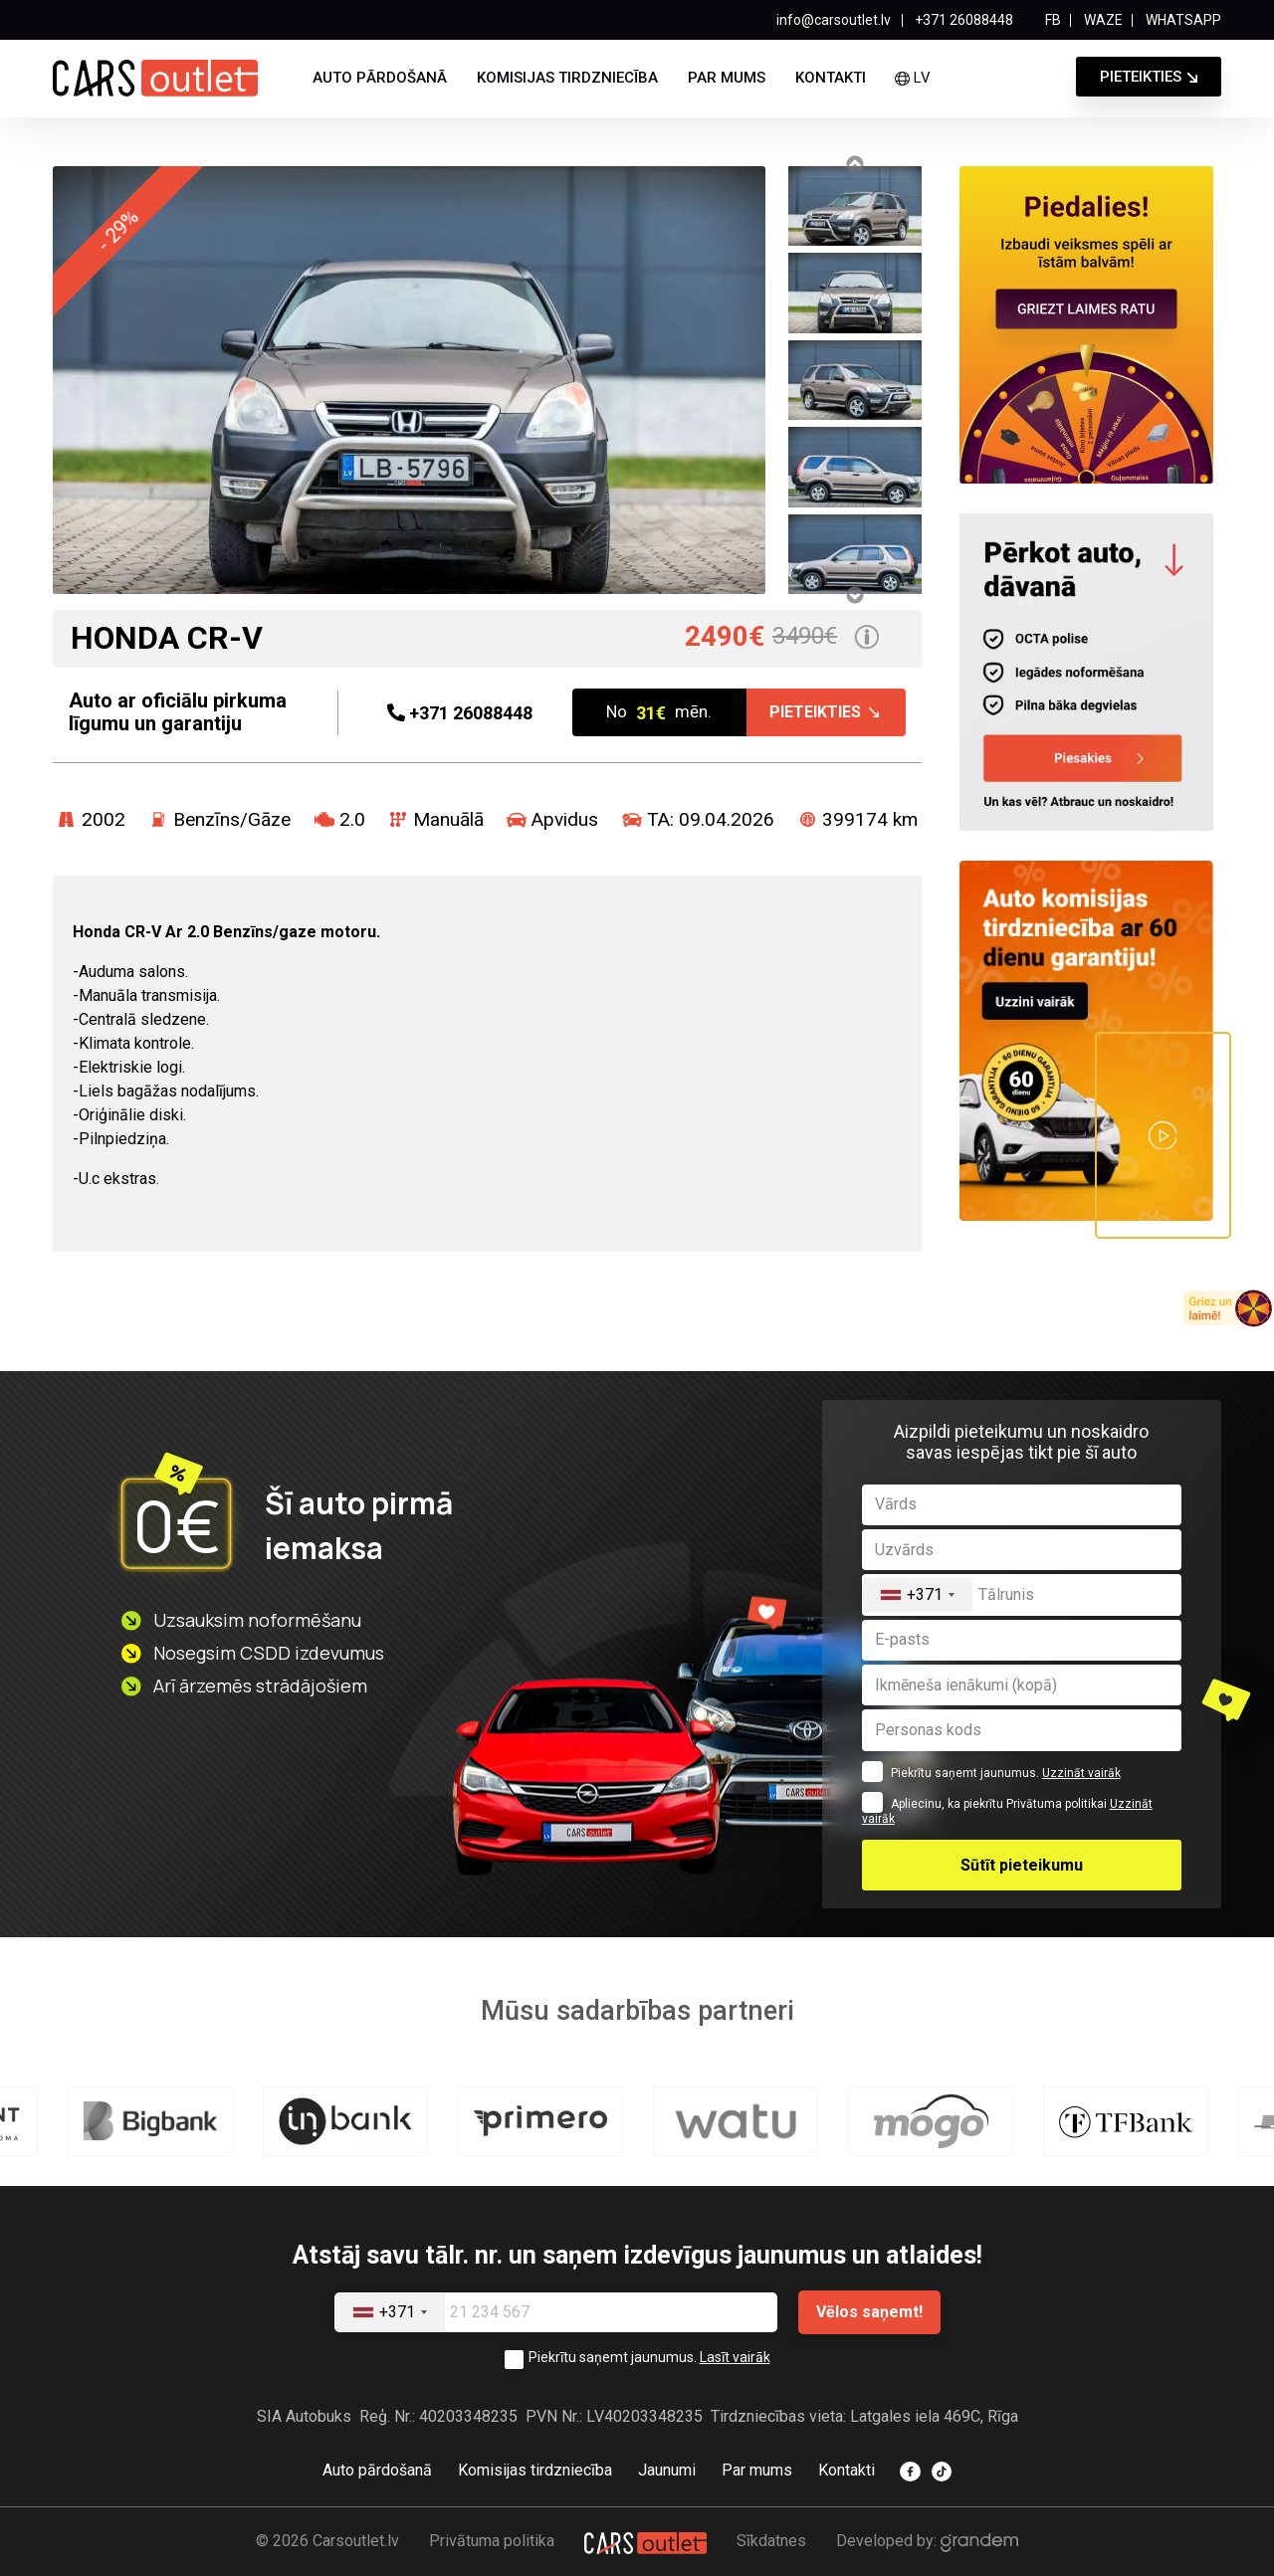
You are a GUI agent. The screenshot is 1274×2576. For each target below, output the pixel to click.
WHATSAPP (1183, 20)
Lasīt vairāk (735, 2357)
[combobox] (917, 1594)
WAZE (1103, 20)
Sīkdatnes (771, 2540)
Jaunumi (667, 2470)
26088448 (459, 712)
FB (1053, 20)
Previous (854, 164)
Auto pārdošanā (380, 78)
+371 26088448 (964, 20)
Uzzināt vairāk (1081, 1773)
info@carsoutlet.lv (833, 20)
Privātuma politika (491, 2540)
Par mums (726, 78)
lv (912, 78)
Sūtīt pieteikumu (1021, 1865)
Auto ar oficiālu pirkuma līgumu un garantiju (178, 712)
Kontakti (830, 78)
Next (854, 595)
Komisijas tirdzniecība (567, 78)
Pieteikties (1140, 77)
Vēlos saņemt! (869, 2311)
